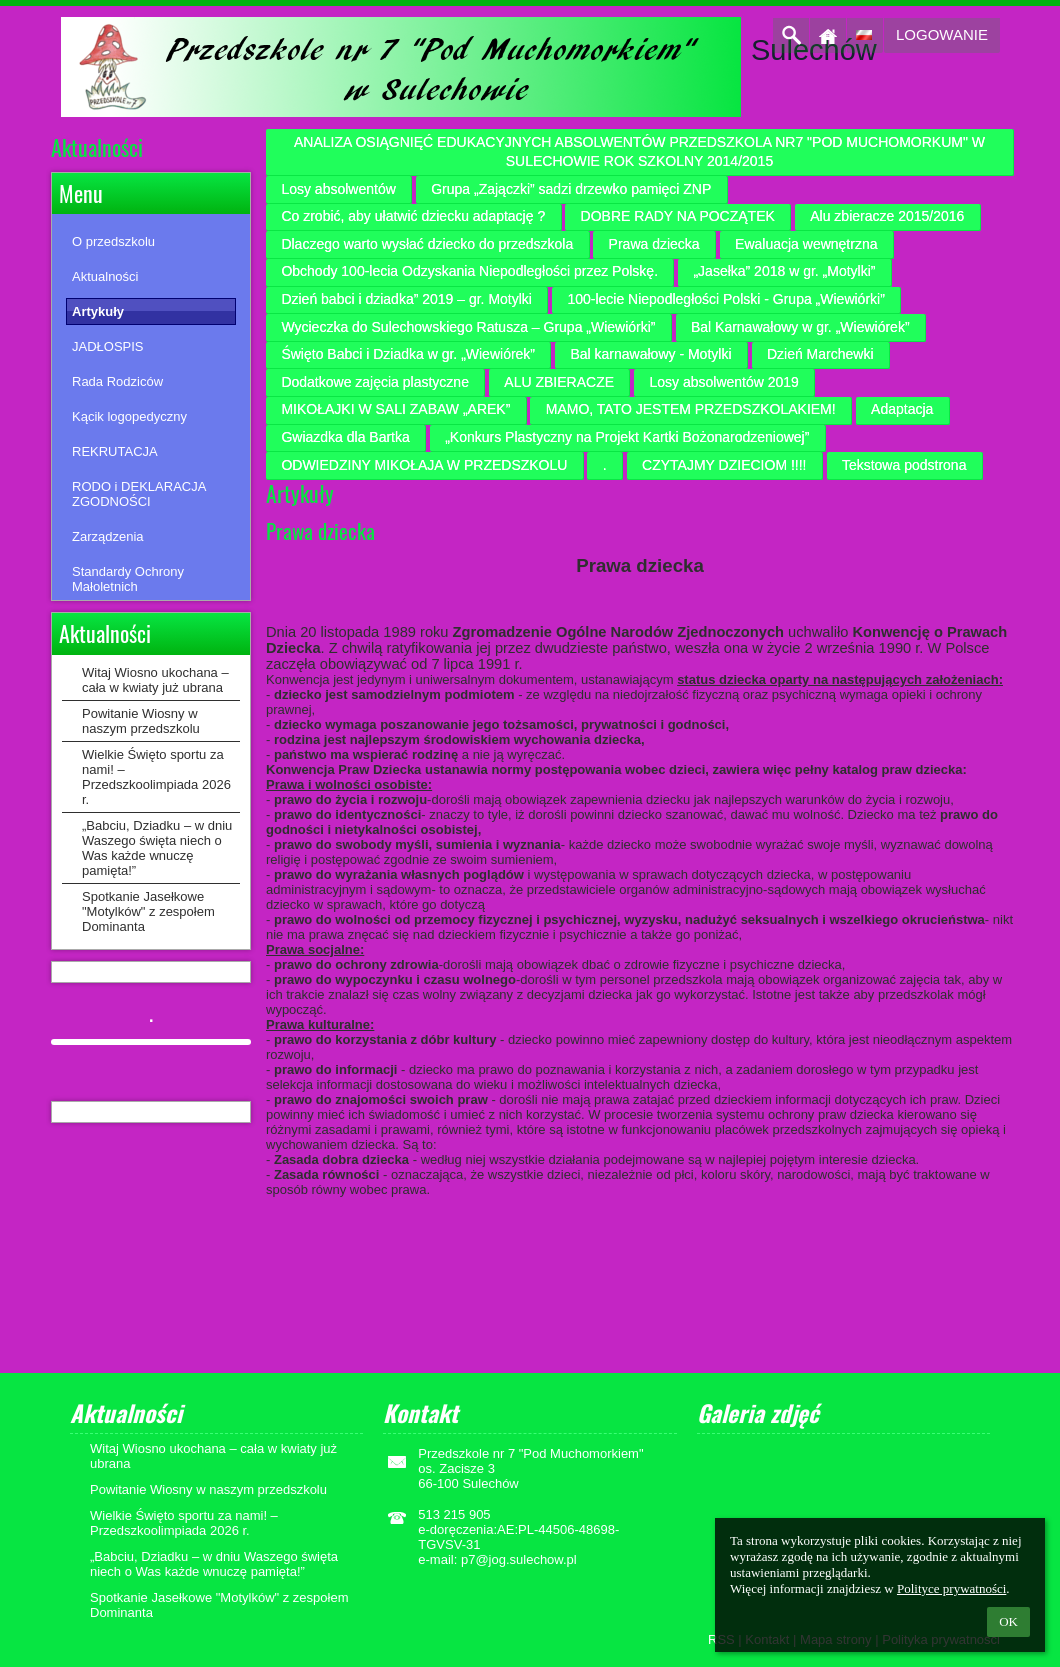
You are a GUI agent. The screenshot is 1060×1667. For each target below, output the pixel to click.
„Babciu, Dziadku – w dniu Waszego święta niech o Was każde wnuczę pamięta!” (157, 848)
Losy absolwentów (338, 189)
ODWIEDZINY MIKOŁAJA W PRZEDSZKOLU (424, 465)
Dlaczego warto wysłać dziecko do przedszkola (427, 244)
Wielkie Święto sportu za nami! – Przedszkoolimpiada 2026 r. (156, 777)
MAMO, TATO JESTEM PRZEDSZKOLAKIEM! (691, 409)
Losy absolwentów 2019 (723, 382)
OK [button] (1008, 1621)
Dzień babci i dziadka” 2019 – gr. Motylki (406, 299)
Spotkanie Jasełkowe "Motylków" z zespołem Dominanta (148, 911)
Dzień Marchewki (820, 354)
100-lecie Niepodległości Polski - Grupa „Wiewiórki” (725, 299)
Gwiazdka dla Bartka (345, 437)
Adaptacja (902, 409)
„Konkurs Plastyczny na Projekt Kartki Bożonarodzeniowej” (627, 437)
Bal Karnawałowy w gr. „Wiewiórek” (800, 327)
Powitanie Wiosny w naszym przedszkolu (141, 721)
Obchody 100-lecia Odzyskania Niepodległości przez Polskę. (469, 271)
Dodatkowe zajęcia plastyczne (375, 382)
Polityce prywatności (951, 1588)
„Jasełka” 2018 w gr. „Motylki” (784, 271)
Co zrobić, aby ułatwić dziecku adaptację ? (413, 216)
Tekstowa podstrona (904, 465)
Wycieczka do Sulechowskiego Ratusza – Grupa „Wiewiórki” (468, 327)
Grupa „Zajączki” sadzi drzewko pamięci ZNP (571, 189)
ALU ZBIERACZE (559, 382)
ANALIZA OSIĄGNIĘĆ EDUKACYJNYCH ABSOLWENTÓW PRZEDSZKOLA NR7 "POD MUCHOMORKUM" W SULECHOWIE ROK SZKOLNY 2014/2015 (639, 152)
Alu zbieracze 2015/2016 (887, 216)
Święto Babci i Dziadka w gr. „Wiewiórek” (408, 354)
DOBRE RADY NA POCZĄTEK (678, 216)
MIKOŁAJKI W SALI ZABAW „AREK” (395, 409)
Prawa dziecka (654, 244)
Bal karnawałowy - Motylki (650, 354)
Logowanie (942, 34)
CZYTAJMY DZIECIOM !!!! (724, 465)
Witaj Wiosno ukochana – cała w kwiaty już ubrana (155, 680)
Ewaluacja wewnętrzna (806, 244)
